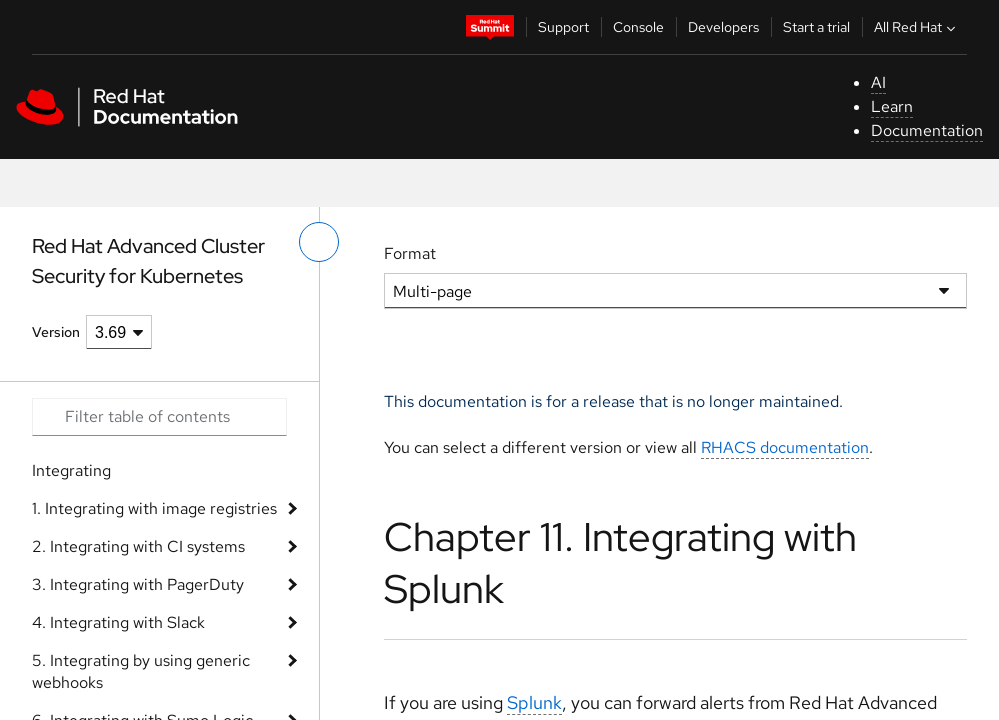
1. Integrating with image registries (154, 508)
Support (563, 27)
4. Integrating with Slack (118, 622)
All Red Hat (917, 27)
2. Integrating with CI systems (138, 546)
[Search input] (159, 417)
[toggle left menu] (319, 242)
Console (638, 27)
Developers (723, 27)
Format (410, 253)
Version (56, 332)
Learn (892, 106)
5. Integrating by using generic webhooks (141, 671)
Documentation (927, 130)
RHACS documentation (785, 447)
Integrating (71, 470)
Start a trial (816, 27)
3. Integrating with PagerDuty (138, 584)
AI (878, 82)
